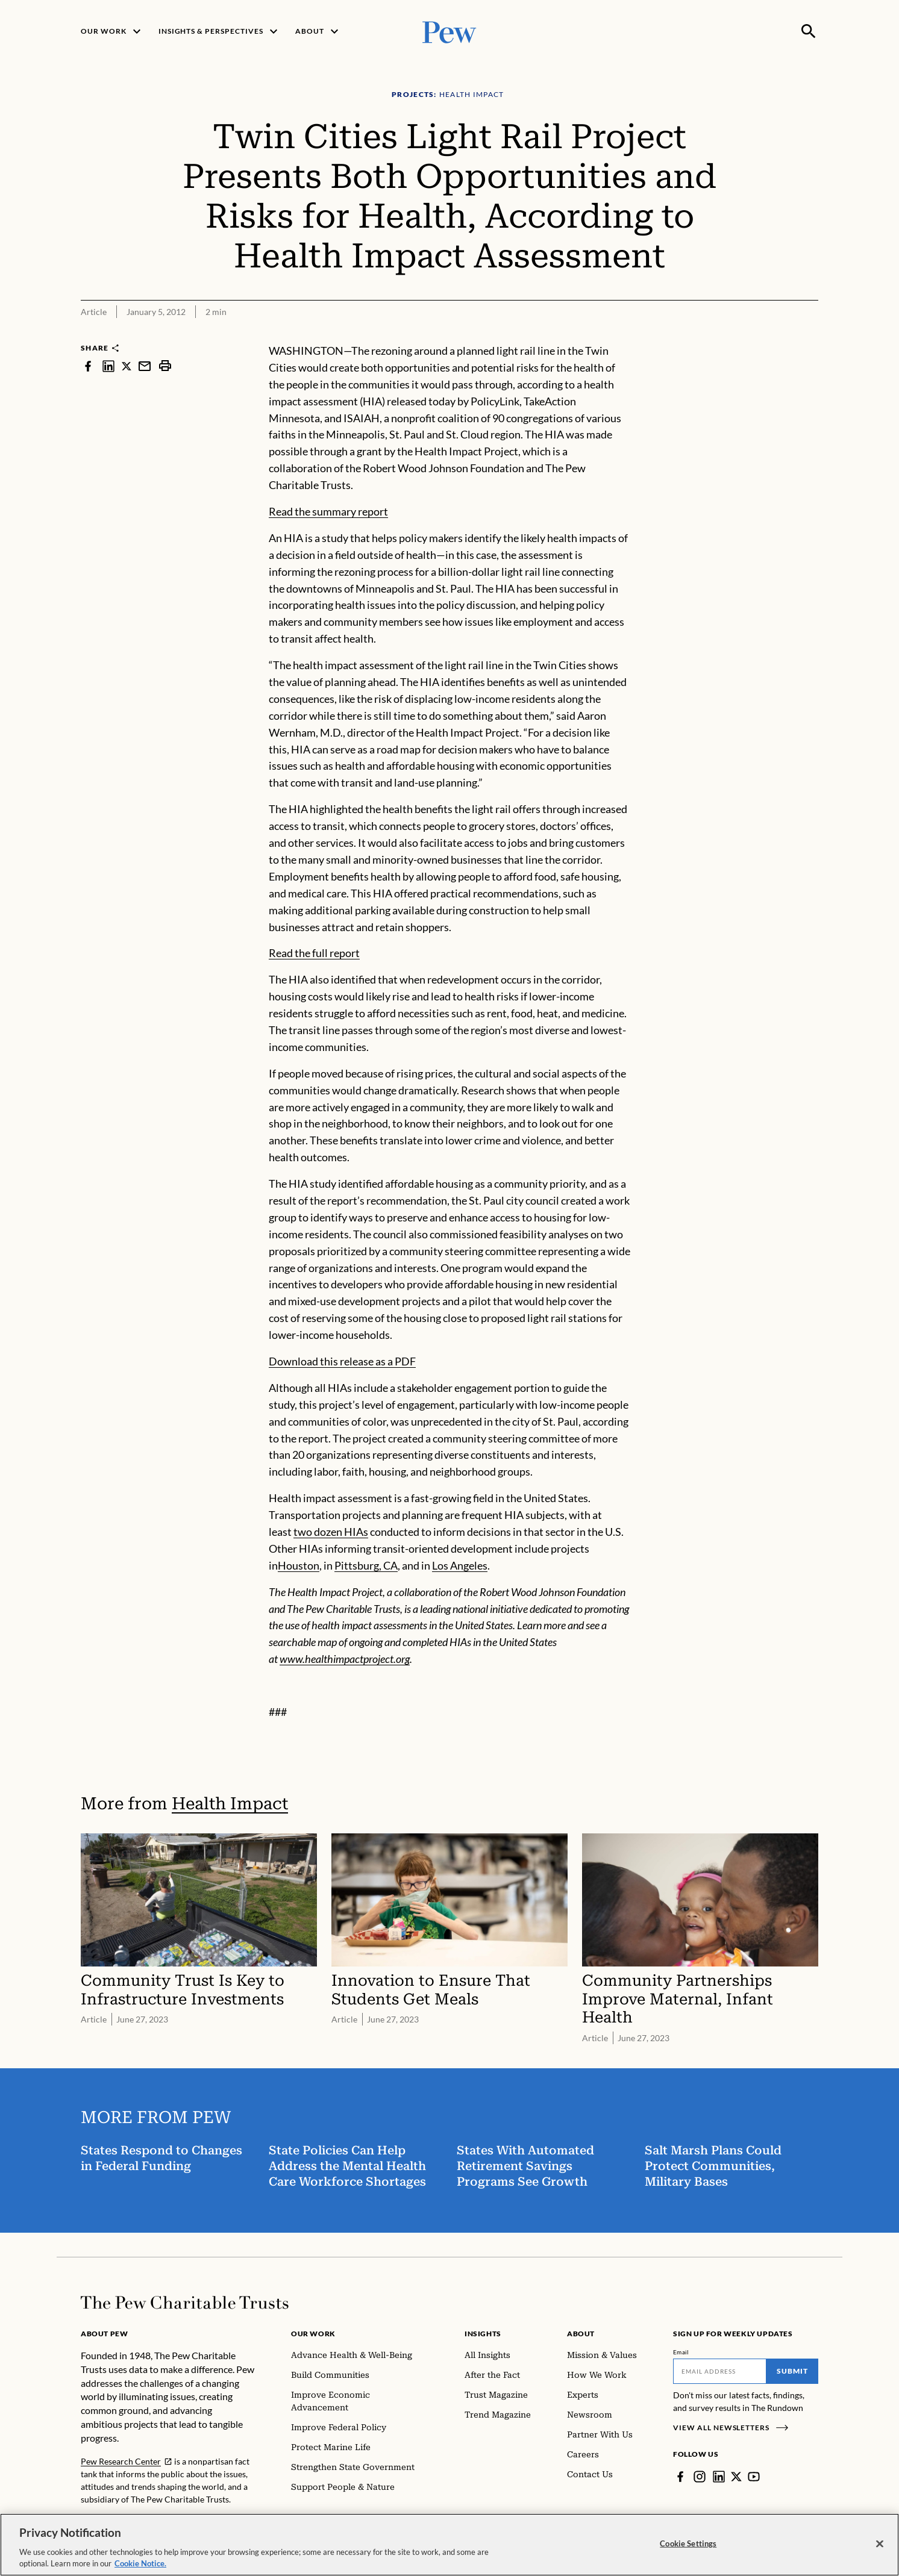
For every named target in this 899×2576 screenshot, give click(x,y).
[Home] (185, 2302)
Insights (483, 2333)
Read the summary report (328, 511)
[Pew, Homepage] (449, 31)
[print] (165, 365)
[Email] (719, 2371)
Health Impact (230, 1803)
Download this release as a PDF (342, 1361)
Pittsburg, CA (366, 1565)
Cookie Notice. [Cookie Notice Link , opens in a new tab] (140, 2563)
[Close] (879, 2544)
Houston (298, 1565)
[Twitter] (736, 2476)
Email (681, 2352)
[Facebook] (680, 2476)
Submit (792, 2370)
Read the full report (314, 952)
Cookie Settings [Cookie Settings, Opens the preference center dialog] (688, 2543)
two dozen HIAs (330, 1531)
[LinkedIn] (719, 2476)
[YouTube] (754, 2476)
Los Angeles (459, 1565)
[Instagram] (699, 2476)
